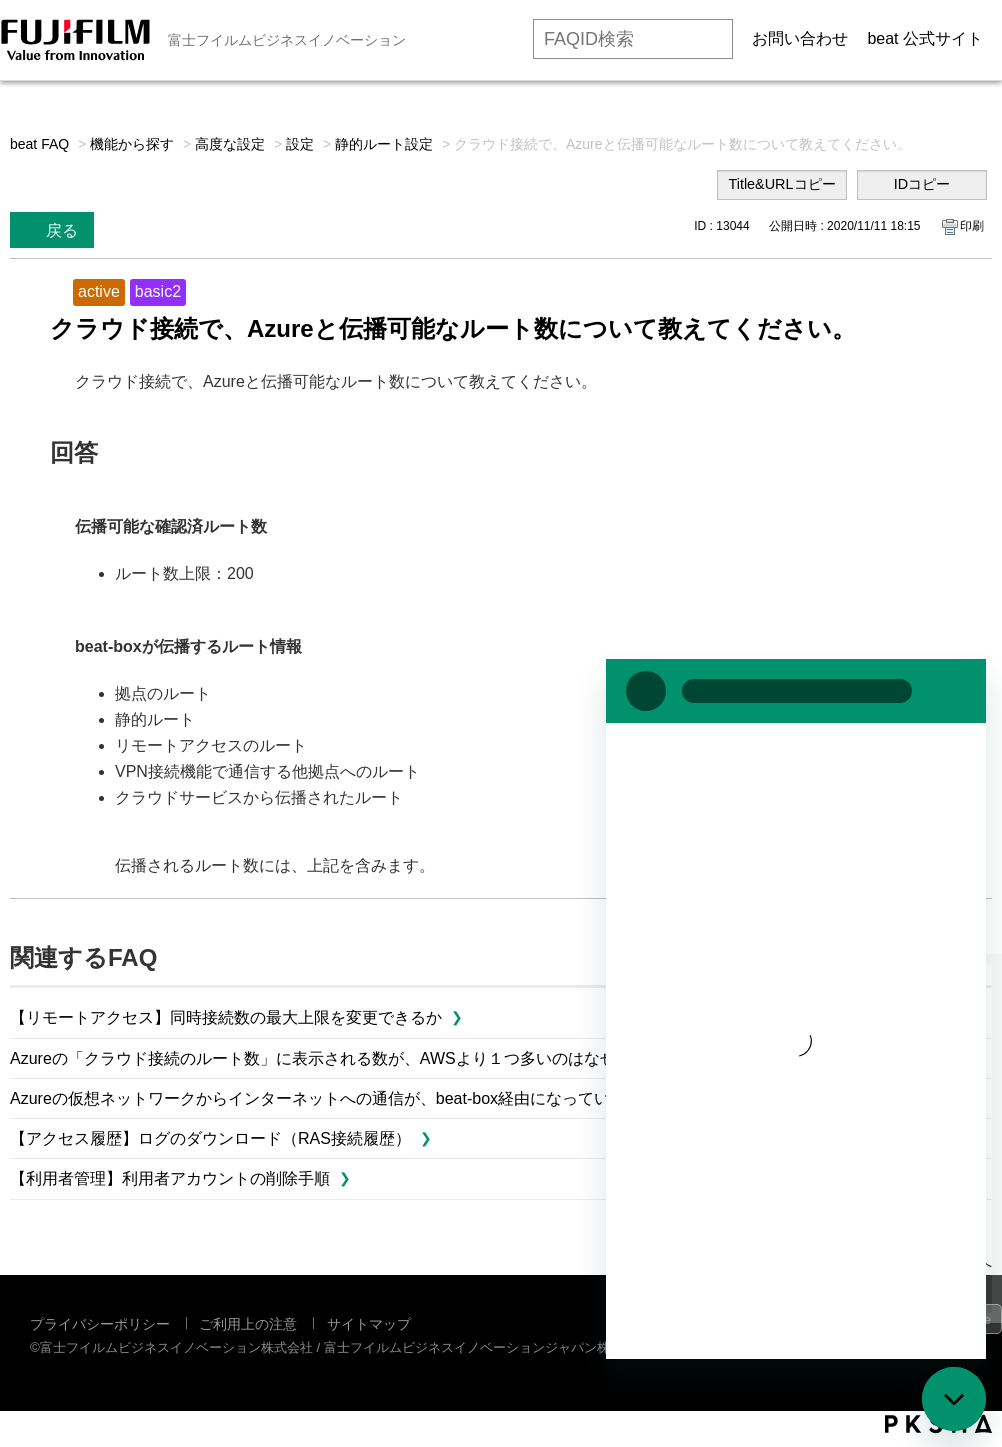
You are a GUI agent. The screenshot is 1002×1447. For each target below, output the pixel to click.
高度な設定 (230, 144)
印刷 (972, 226)
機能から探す (132, 144)
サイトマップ (369, 1324)
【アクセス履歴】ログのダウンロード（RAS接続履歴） (210, 1138)
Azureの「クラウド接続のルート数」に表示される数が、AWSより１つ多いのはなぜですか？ (345, 1058)
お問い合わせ (800, 38)
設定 (300, 144)
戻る (62, 230)
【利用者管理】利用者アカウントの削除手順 (170, 1178)
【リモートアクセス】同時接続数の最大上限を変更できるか (226, 1017)
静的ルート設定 (384, 144)
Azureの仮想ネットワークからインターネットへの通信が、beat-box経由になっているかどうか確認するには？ (406, 1098)
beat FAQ (39, 144)
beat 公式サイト (925, 38)
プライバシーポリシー (100, 1324)
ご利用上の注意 (248, 1324)
